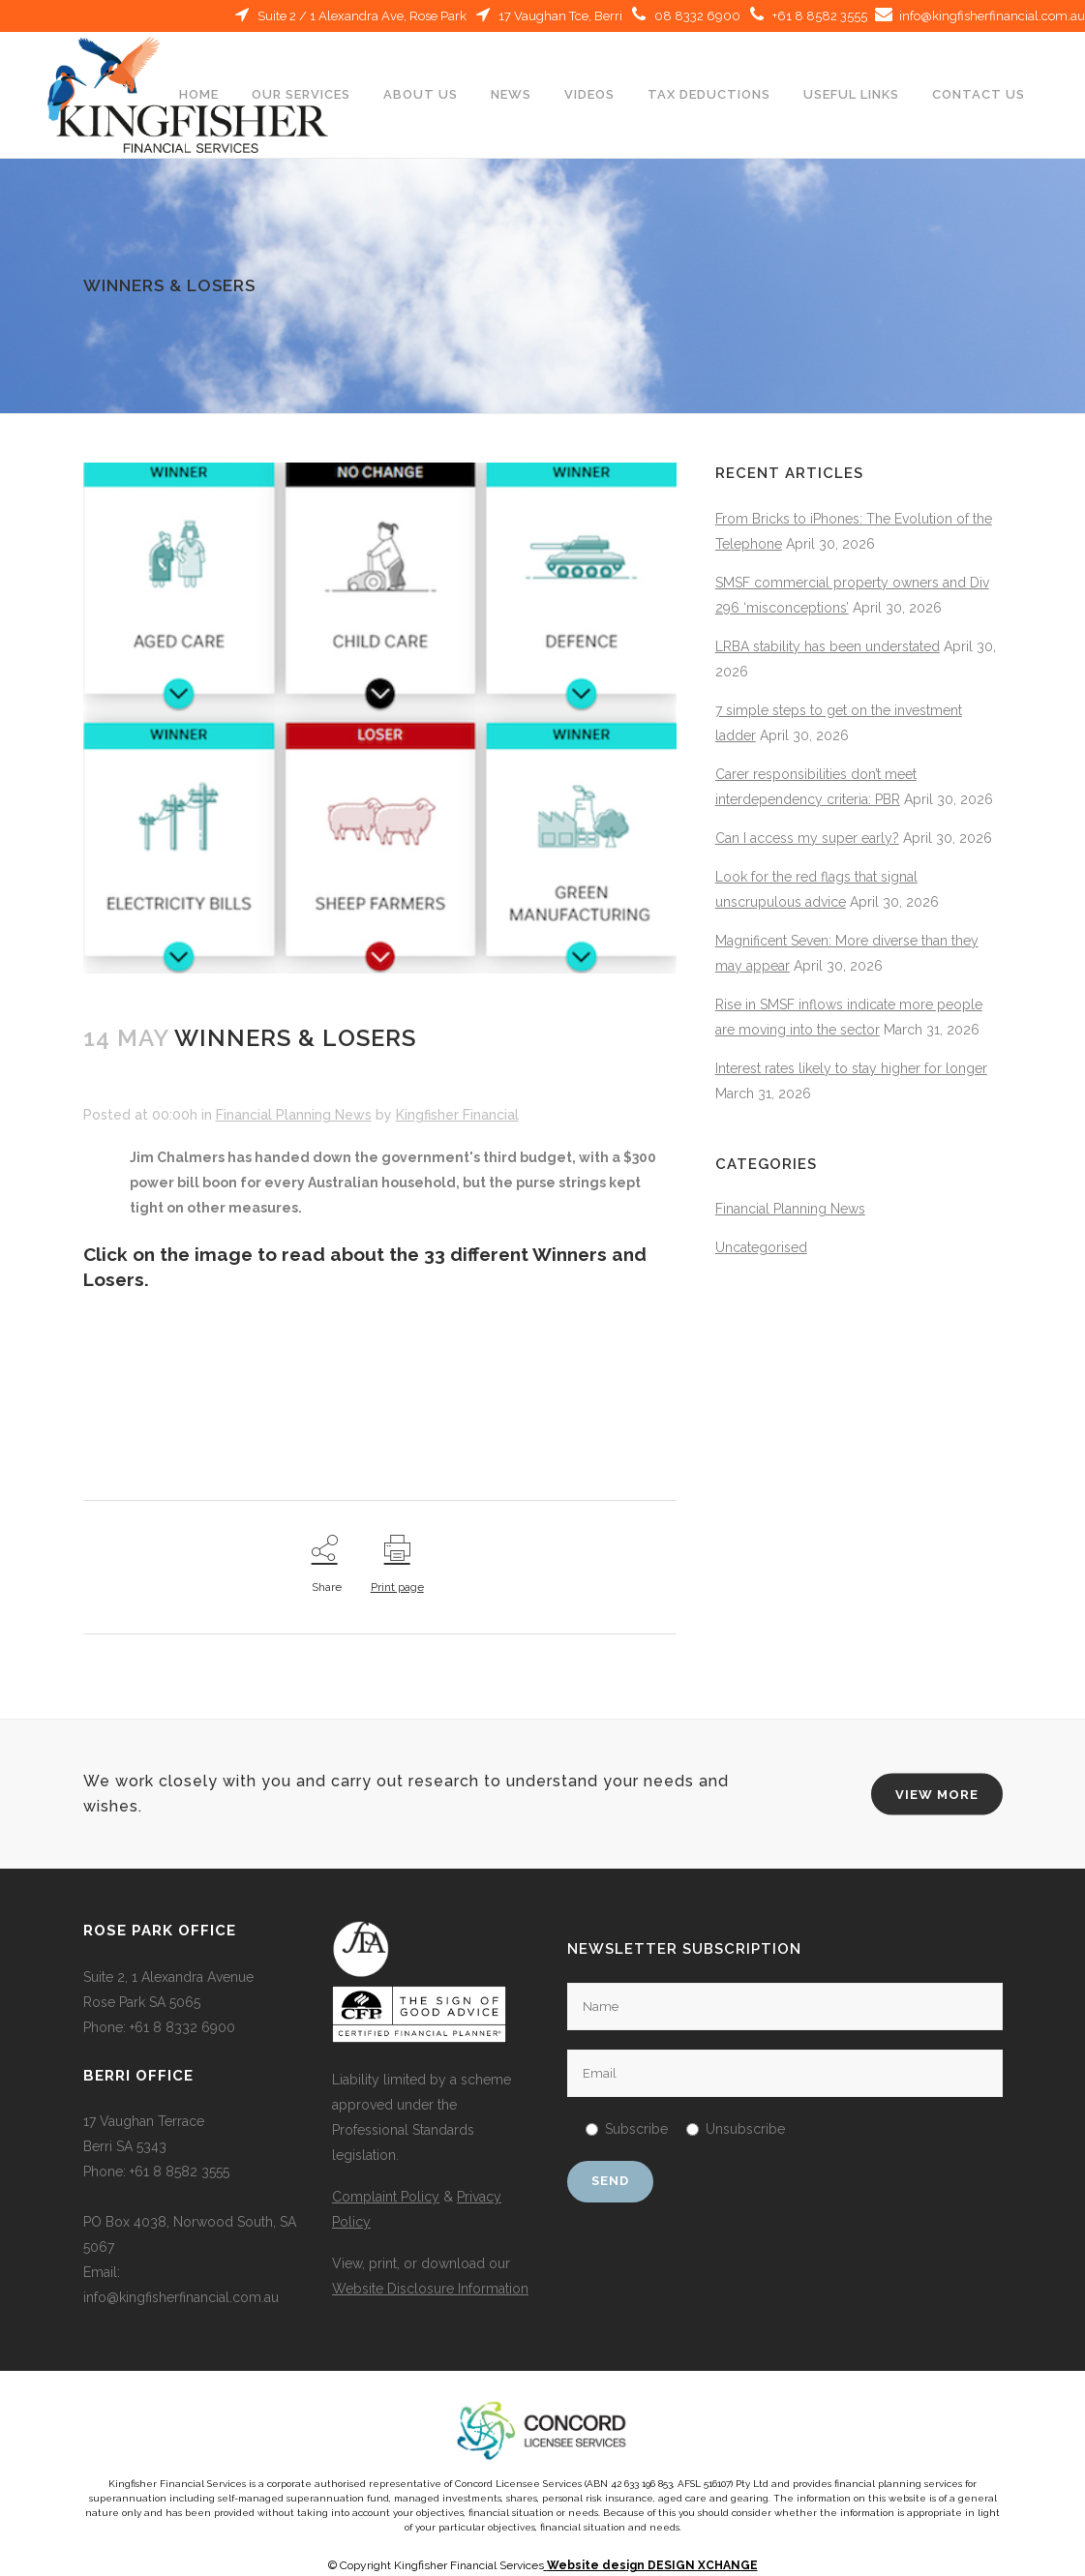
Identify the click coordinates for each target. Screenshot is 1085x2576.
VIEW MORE (937, 1793)
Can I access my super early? (807, 838)
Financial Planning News (294, 1115)
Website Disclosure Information (430, 2288)
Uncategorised (761, 1247)
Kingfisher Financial (457, 1115)
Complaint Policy (385, 2196)
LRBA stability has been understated (827, 646)
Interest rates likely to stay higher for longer (851, 1068)
